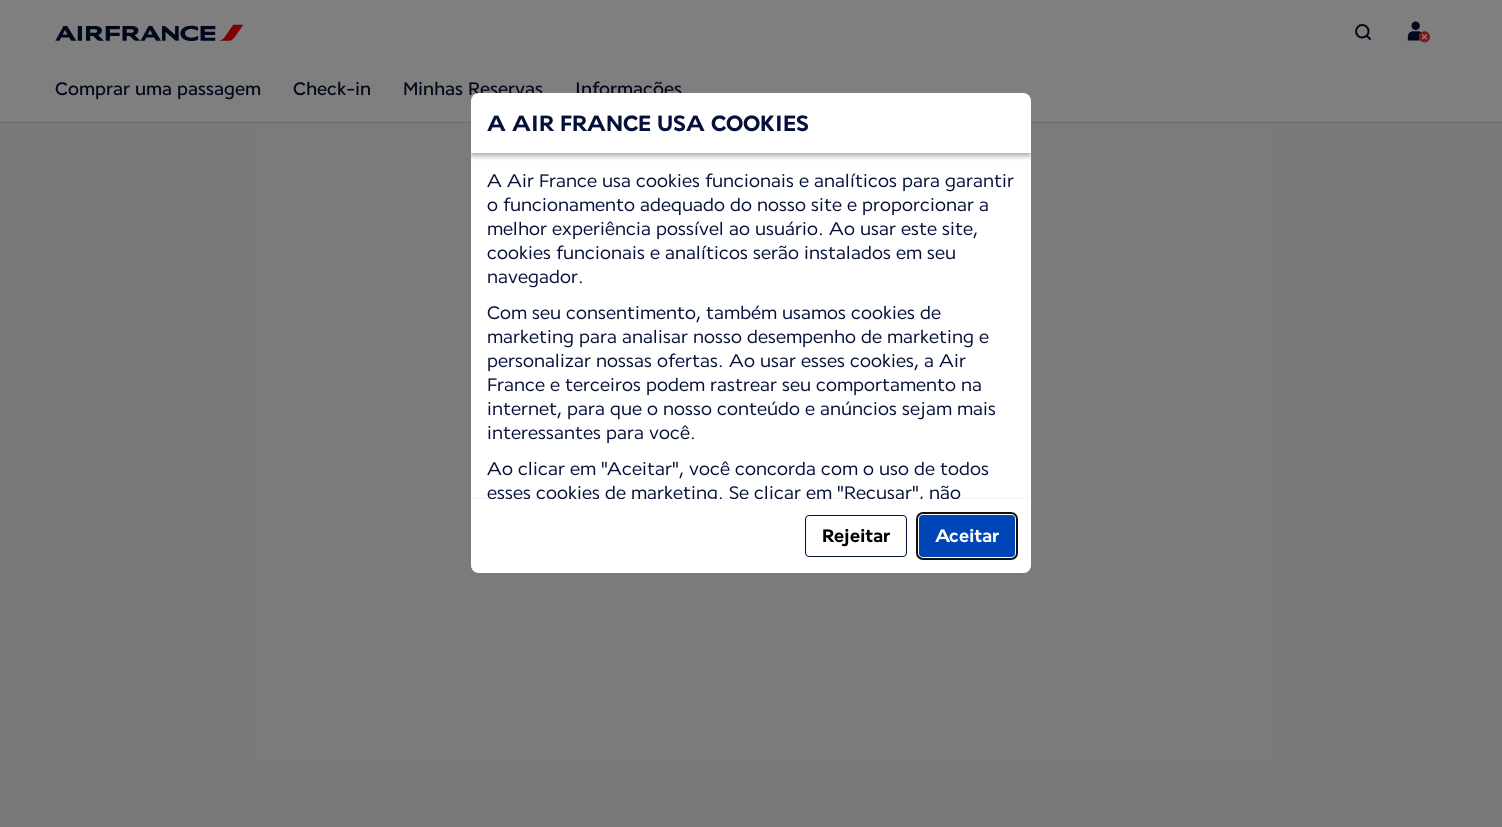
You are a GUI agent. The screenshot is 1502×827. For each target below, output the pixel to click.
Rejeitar (856, 535)
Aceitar (967, 535)
